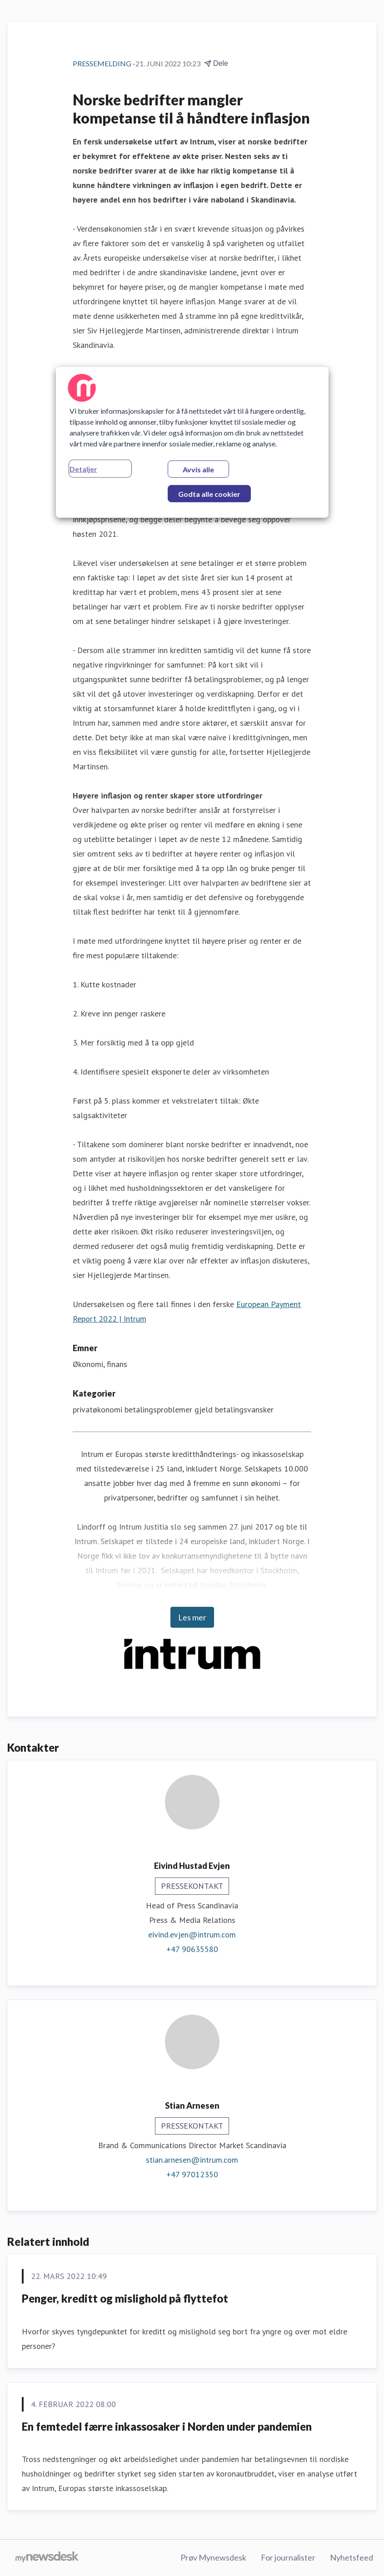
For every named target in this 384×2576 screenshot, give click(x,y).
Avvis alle (198, 469)
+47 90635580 (192, 1949)
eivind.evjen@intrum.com (192, 1934)
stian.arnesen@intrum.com (192, 2160)
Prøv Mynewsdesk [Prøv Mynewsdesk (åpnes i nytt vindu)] (213, 2557)
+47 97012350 (192, 2174)
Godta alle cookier (209, 494)
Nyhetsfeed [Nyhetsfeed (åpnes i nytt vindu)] (351, 2557)
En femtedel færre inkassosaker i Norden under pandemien (167, 2426)
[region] (192, 442)
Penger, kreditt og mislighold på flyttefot (125, 2298)
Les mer (192, 1617)
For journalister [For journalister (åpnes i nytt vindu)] (288, 2557)
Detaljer (83, 469)
